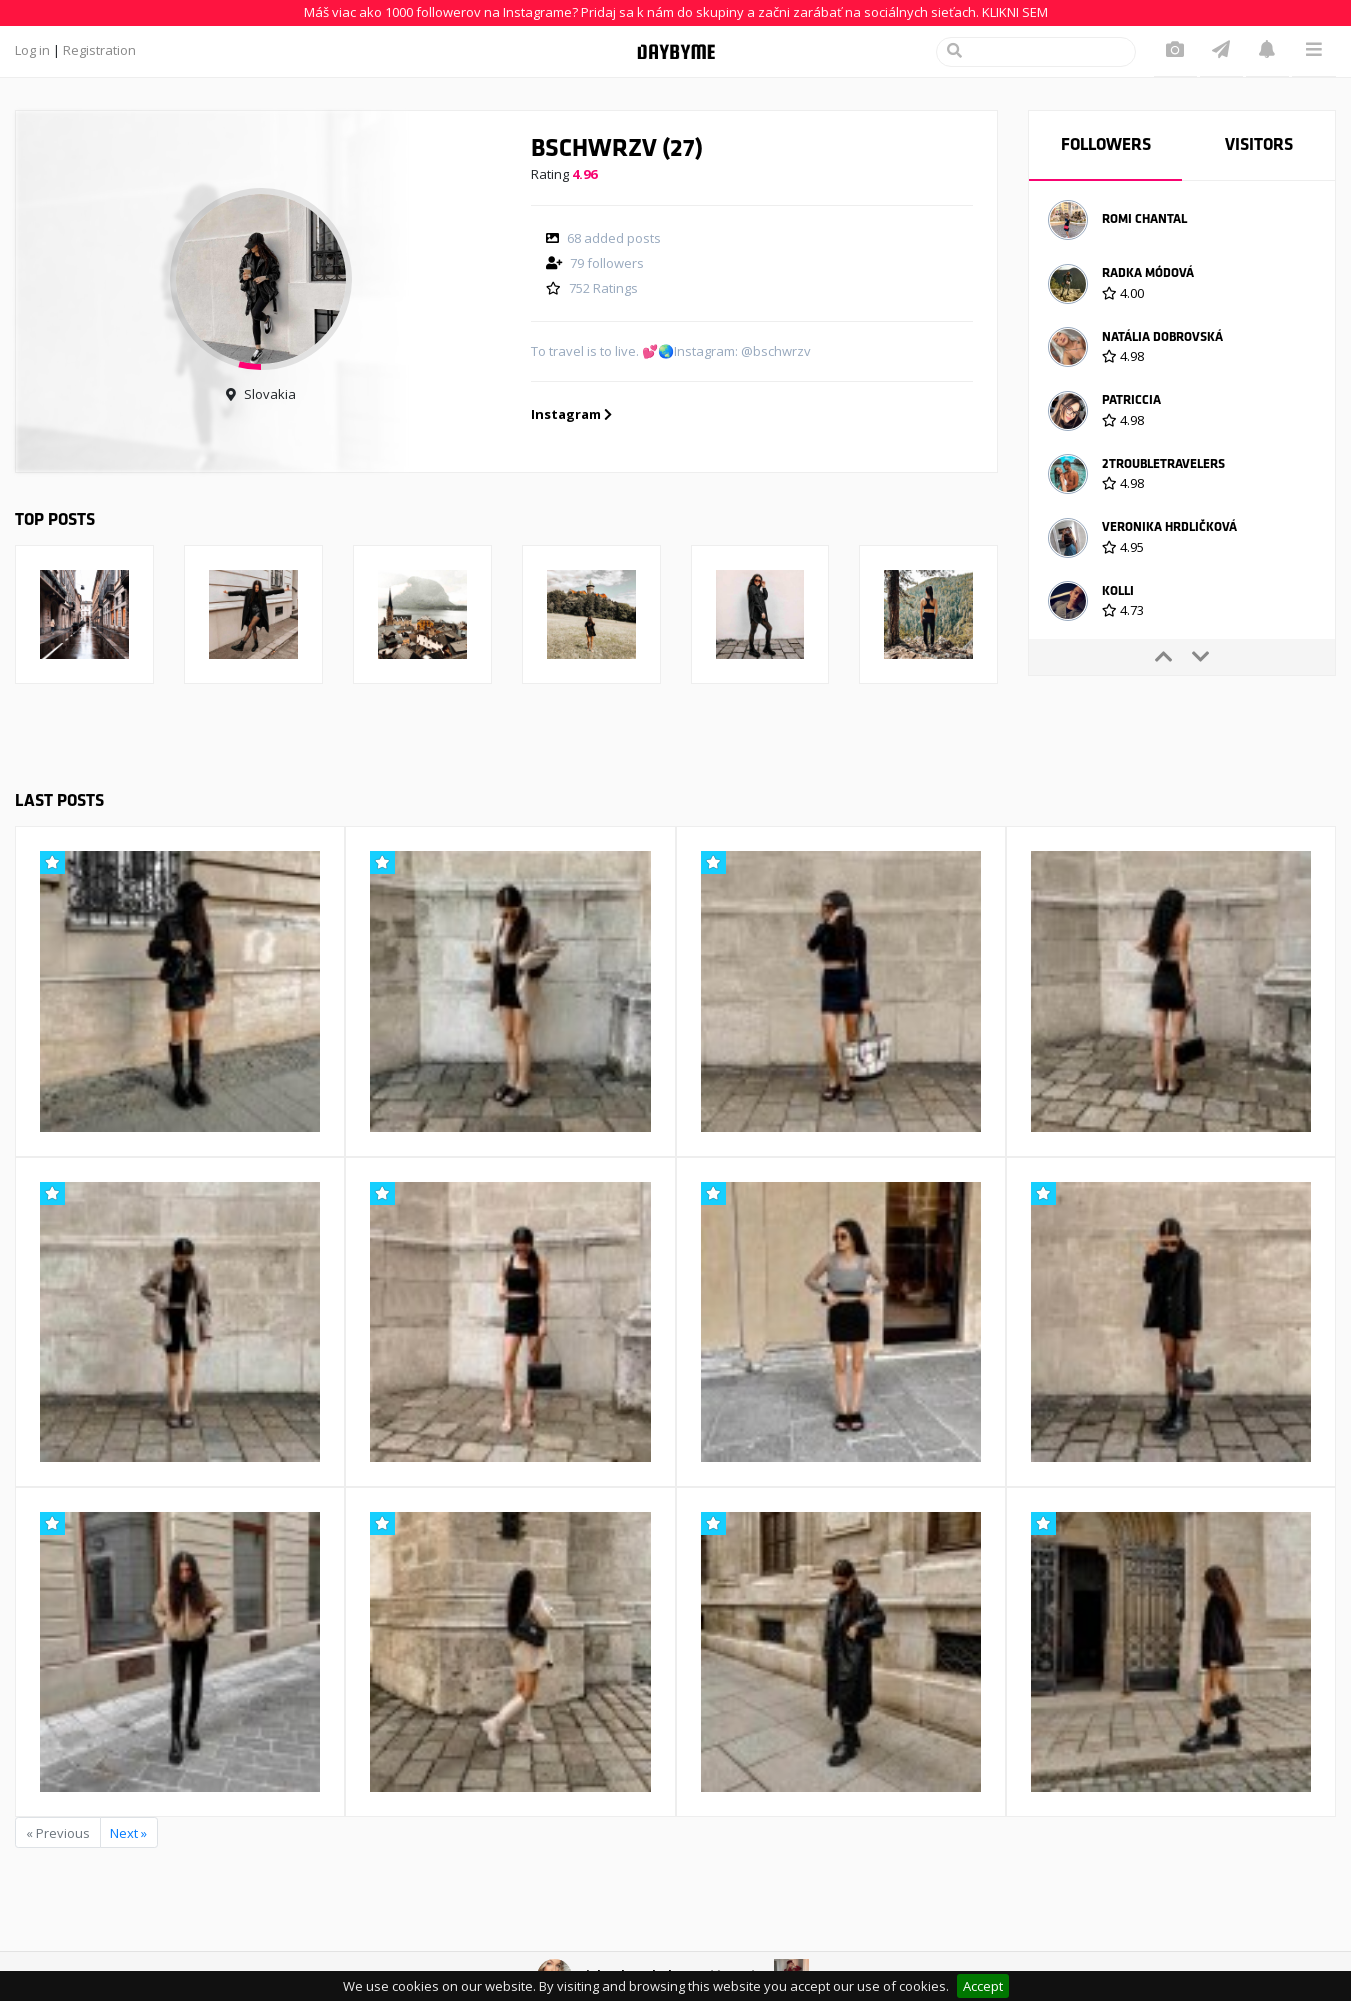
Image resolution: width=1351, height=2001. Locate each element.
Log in (32, 50)
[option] (1182, 223)
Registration (99, 50)
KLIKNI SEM (1015, 12)
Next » (128, 1833)
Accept (983, 1986)
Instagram (571, 414)
